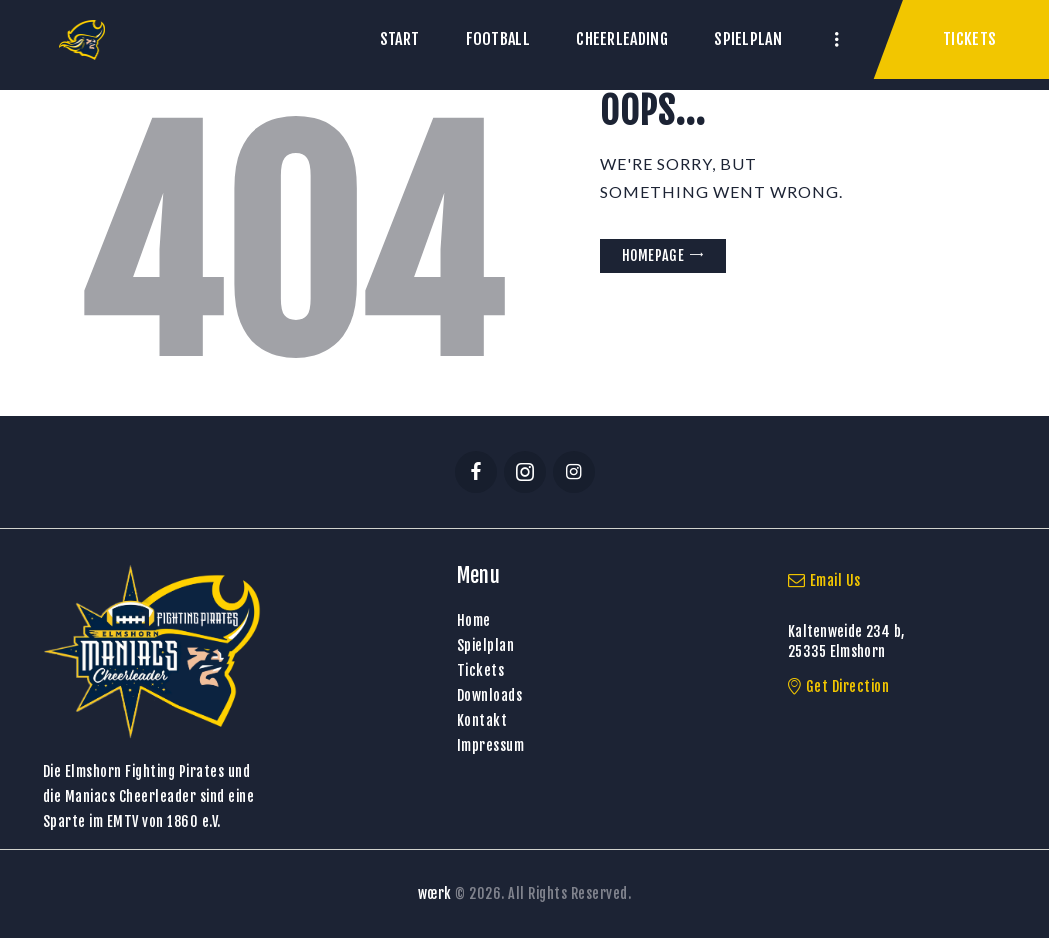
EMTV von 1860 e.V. (164, 821)
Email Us (824, 580)
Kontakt (482, 720)
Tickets (481, 670)
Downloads (490, 695)
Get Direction (839, 686)
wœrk (435, 893)
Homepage (653, 255)
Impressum (491, 745)
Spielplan (486, 645)
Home (474, 620)
